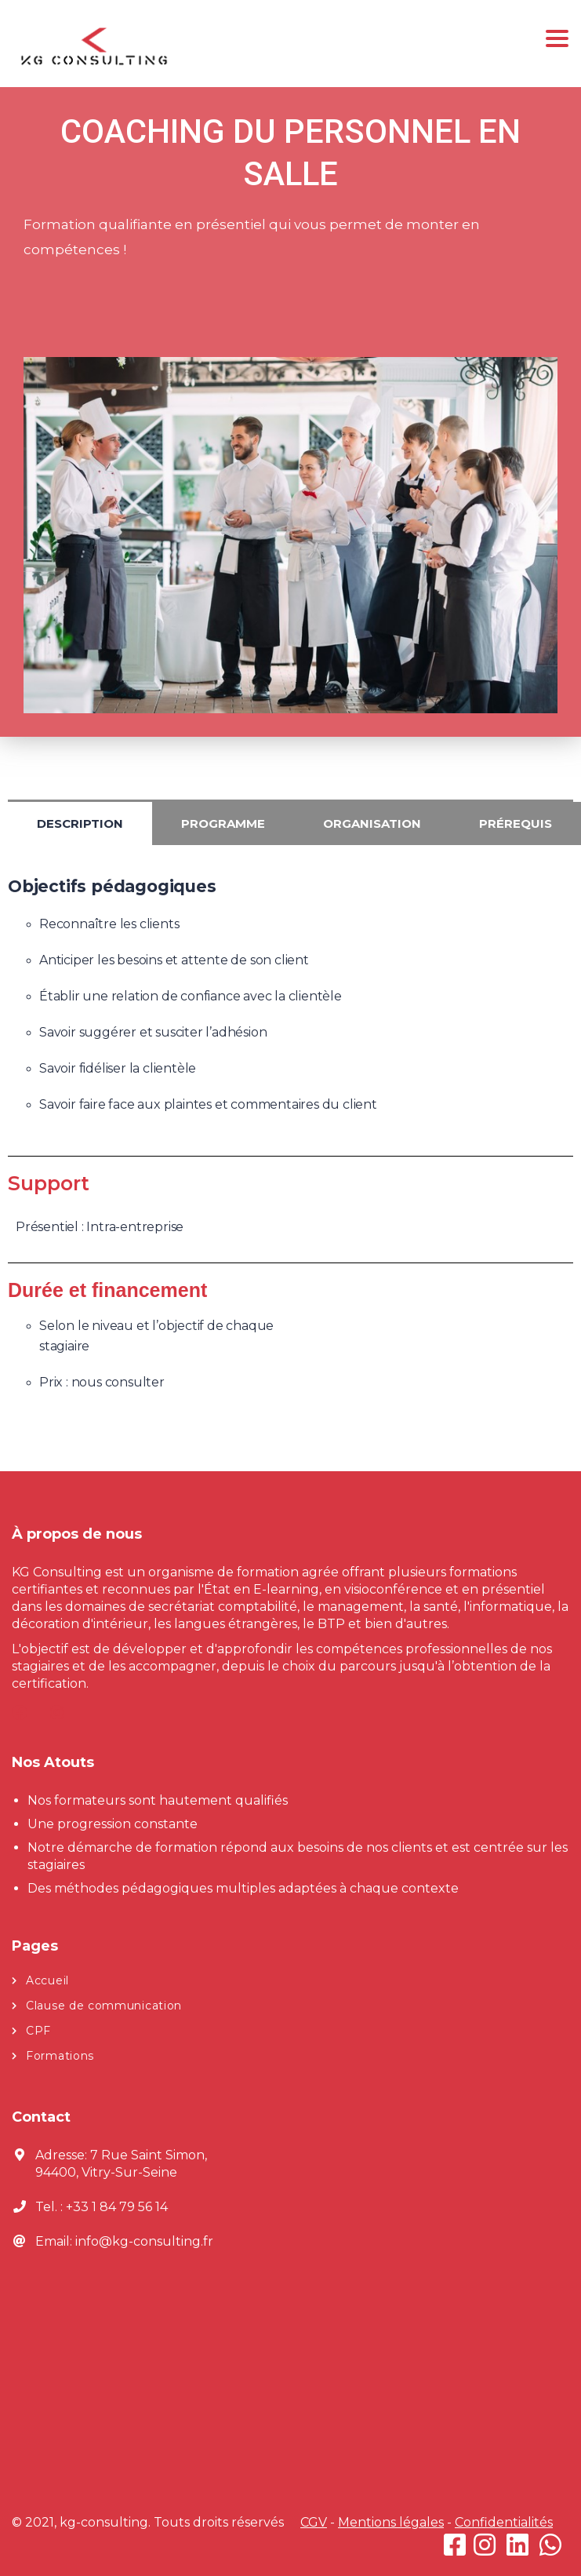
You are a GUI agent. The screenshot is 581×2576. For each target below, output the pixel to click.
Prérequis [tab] (515, 823)
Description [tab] (80, 823)
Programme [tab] (223, 823)
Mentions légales (391, 2522)
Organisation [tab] (372, 823)
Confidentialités (504, 2522)
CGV (313, 2522)
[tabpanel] (290, 1004)
